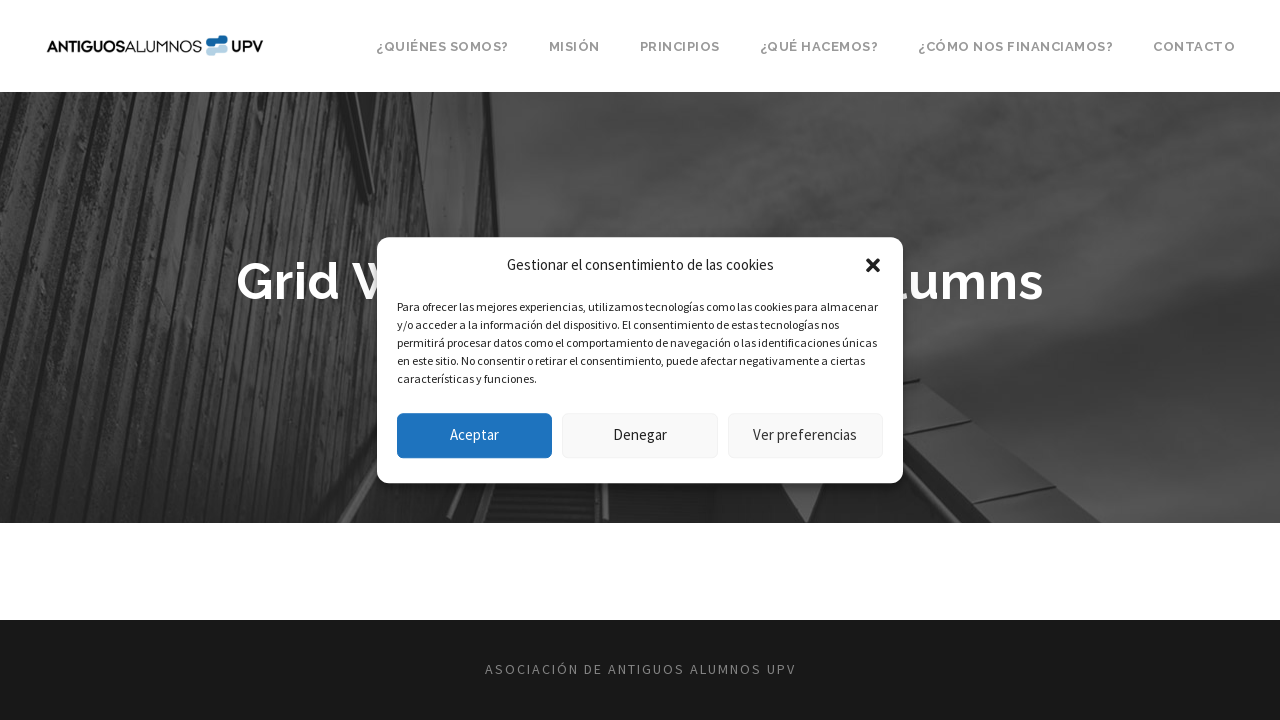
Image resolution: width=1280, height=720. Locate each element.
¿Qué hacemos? (819, 46)
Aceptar (474, 434)
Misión (574, 46)
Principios (680, 46)
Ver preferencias (805, 434)
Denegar (640, 434)
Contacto (1194, 46)
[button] (873, 265)
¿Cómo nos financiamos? (1015, 46)
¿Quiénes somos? (442, 46)
